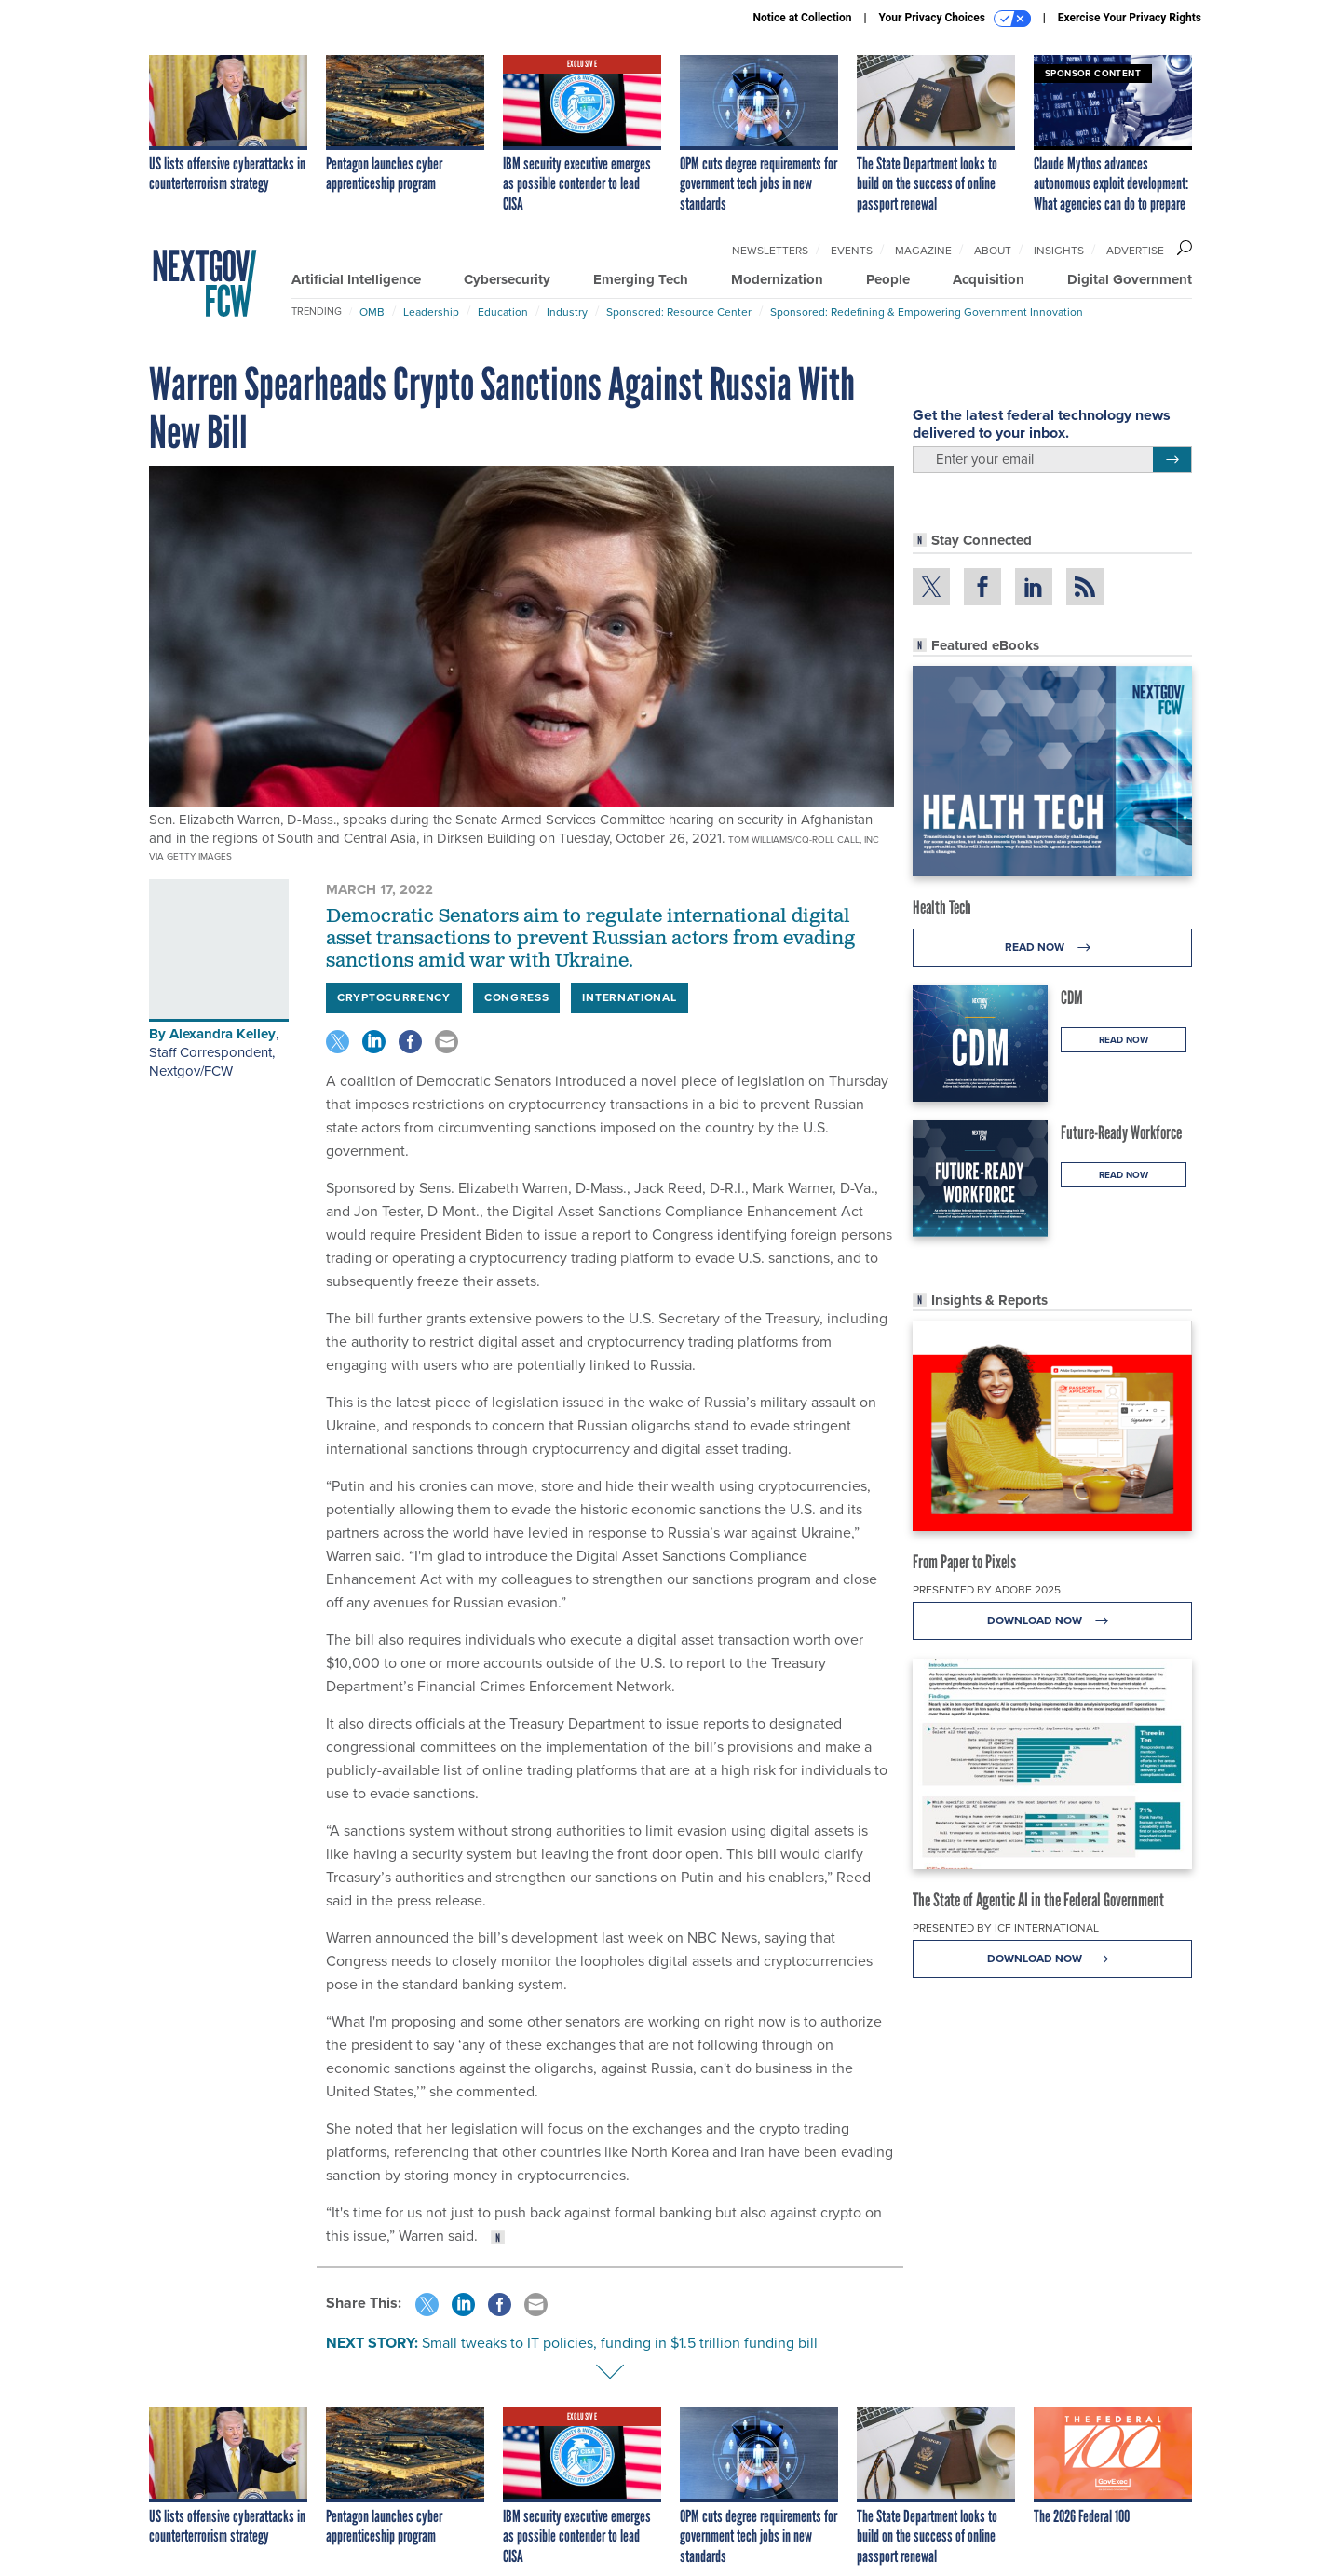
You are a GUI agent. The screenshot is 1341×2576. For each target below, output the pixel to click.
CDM (1072, 997)
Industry (567, 312)
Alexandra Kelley (222, 1034)
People (888, 279)
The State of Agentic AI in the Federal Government (1038, 1900)
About (992, 250)
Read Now (1053, 947)
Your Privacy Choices (955, 18)
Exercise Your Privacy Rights (1129, 17)
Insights (1059, 250)
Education (503, 312)
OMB (372, 312)
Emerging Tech (640, 279)
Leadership (431, 312)
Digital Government (1129, 279)
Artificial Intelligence (356, 279)
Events (852, 250)
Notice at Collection (801, 17)
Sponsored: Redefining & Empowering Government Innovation (926, 312)
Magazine (923, 250)
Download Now (1052, 1621)
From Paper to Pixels (964, 1562)
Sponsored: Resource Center (679, 312)
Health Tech (942, 907)
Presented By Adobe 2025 (987, 1589)
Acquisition (988, 279)
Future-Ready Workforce (1121, 1132)
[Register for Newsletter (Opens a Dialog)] (1172, 460)
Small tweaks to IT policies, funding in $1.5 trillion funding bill (620, 2342)
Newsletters (770, 250)
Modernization (777, 279)
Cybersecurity (507, 279)
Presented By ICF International (1006, 1927)
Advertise (1135, 250)
